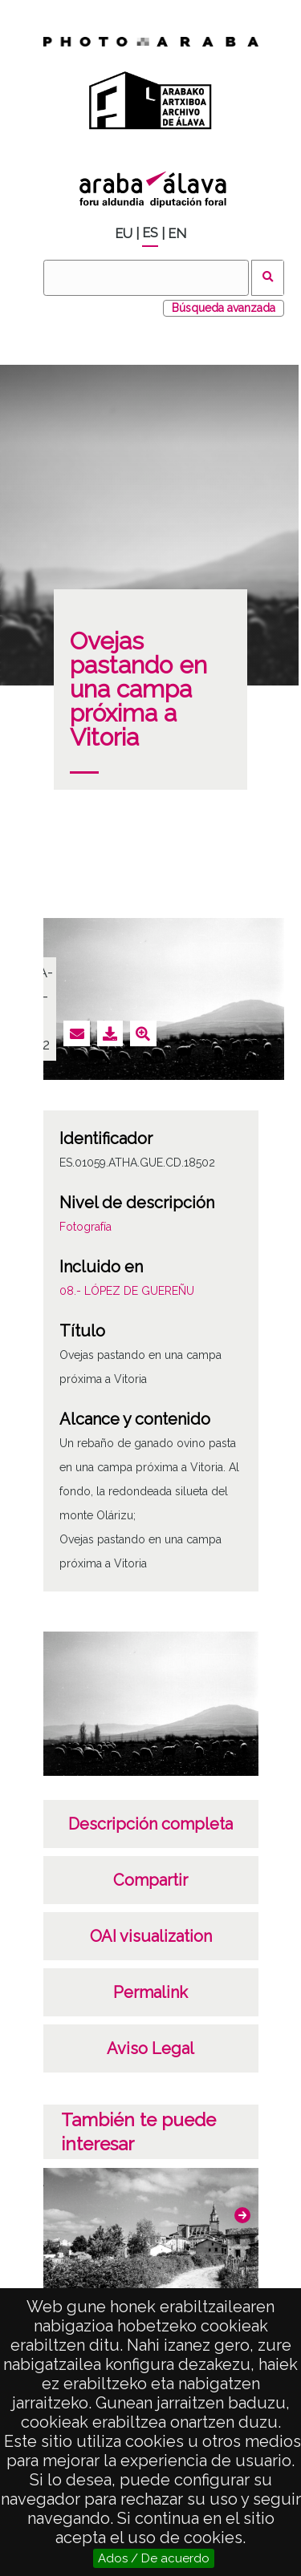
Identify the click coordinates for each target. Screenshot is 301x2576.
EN (177, 233)
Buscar (267, 278)
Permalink (150, 1992)
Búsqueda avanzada (223, 307)
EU (123, 233)
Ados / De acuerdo (153, 2558)
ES (150, 233)
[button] (242, 2215)
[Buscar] (146, 278)
